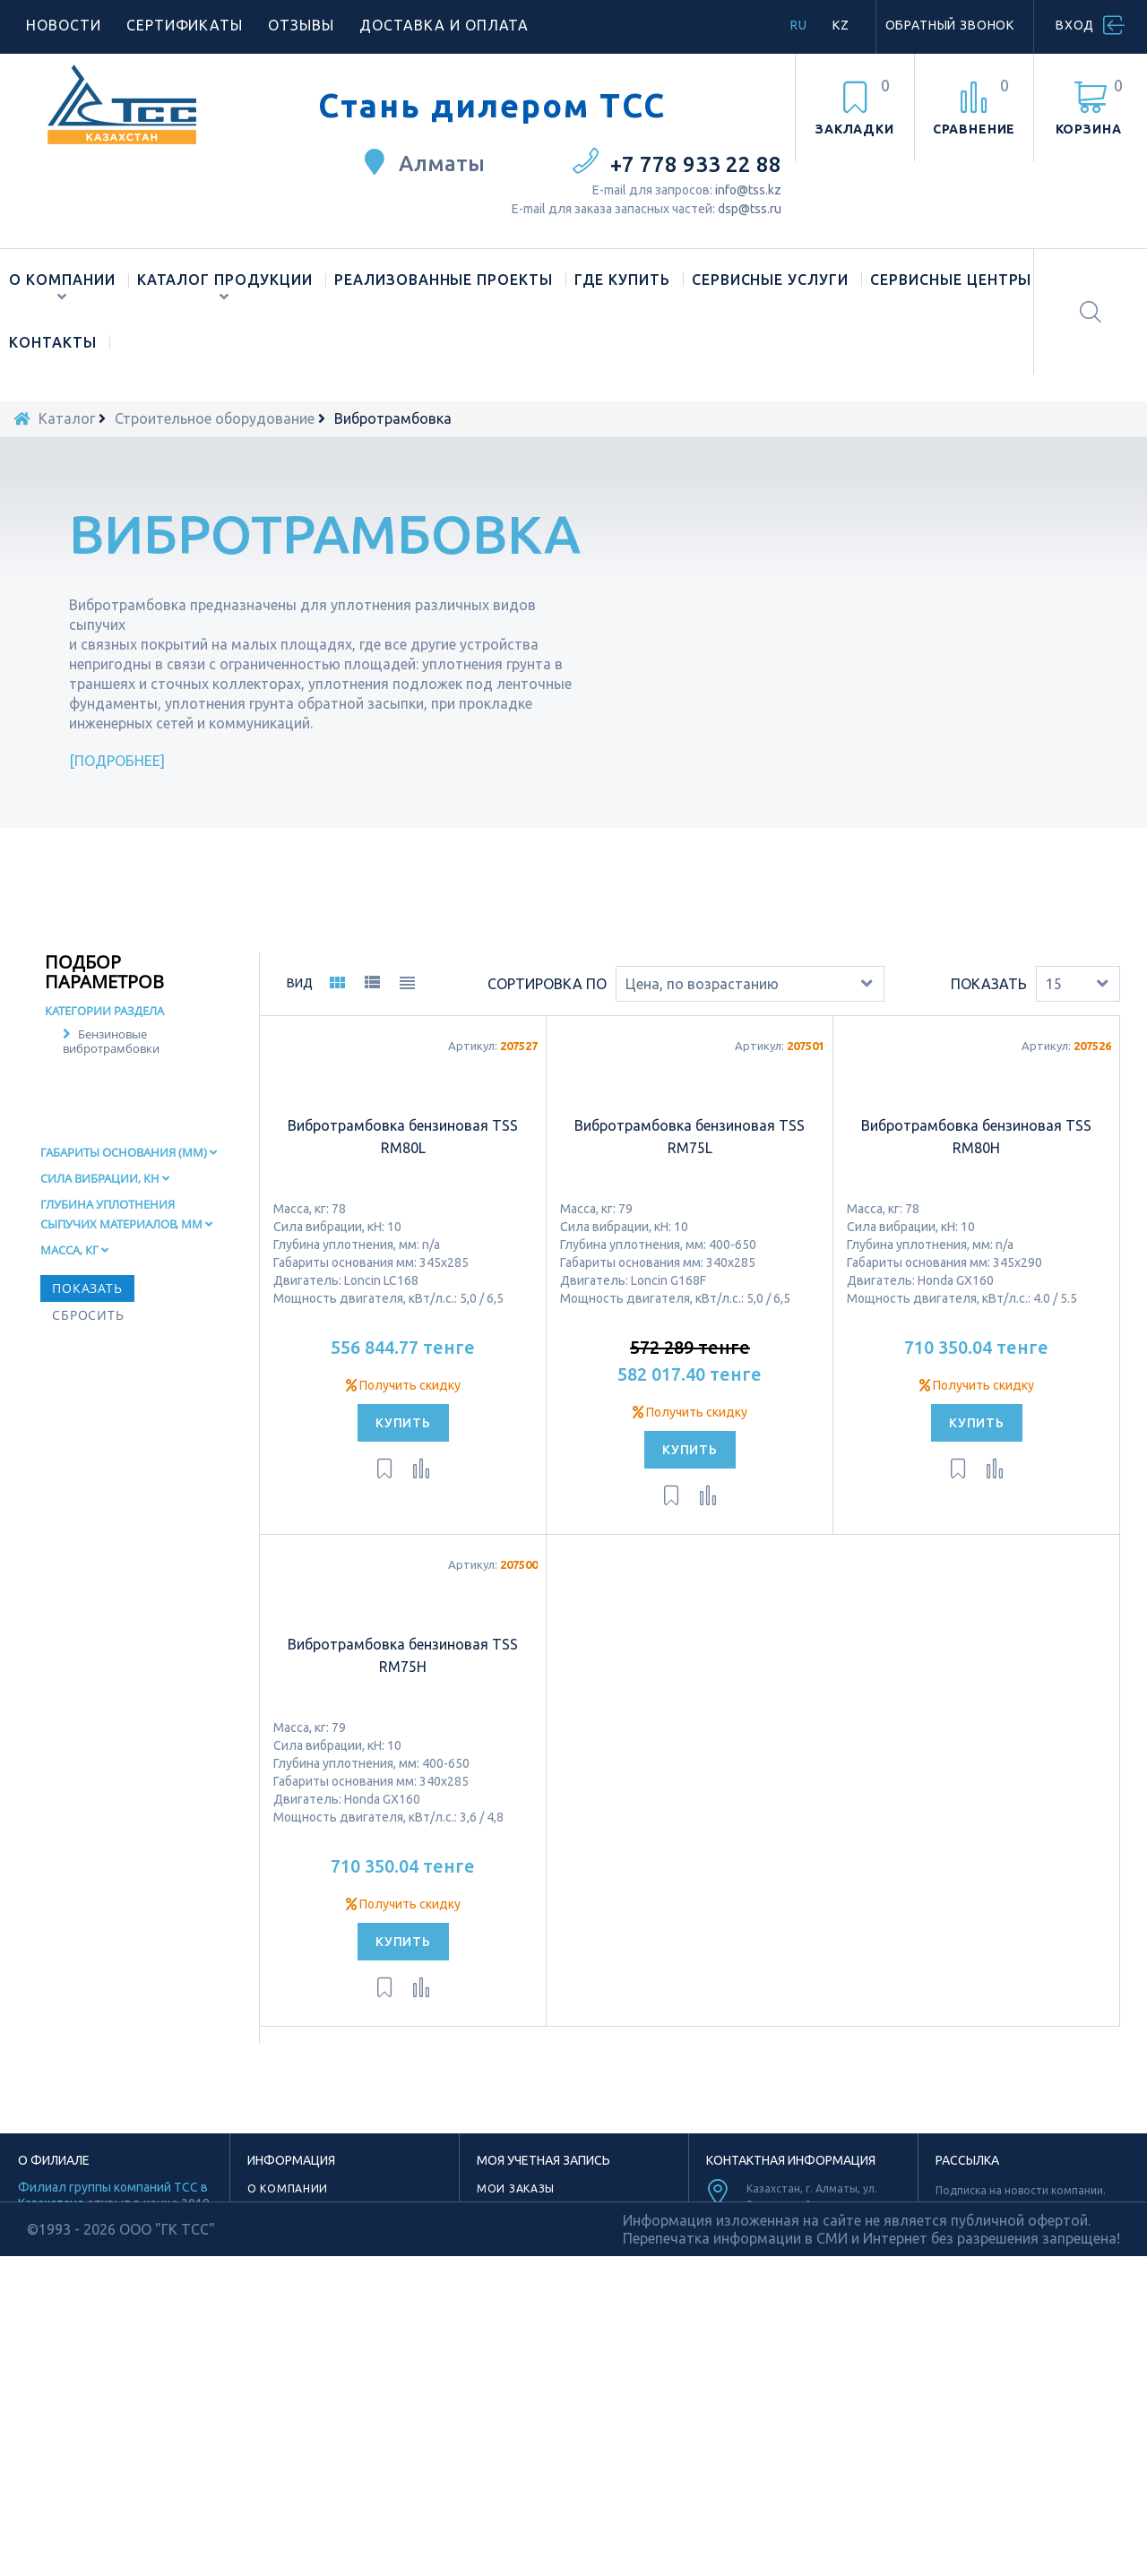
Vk (857, 2464)
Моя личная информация (561, 2283)
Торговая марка (300, 2283)
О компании (62, 279)
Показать (989, 1037)
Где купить (622, 279)
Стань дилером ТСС (492, 106)
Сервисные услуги (770, 279)
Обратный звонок (950, 25)
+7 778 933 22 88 (695, 164)
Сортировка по (547, 1037)
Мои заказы (516, 2242)
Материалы (284, 2345)
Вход (1075, 25)
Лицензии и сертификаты (331, 2324)
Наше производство (314, 2263)
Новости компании (312, 2304)
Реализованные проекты (443, 279)
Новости (63, 25)
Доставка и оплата (444, 25)
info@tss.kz (748, 190)
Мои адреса (515, 2263)
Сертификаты (185, 25)
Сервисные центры (950, 279)
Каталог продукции (225, 279)
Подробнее (117, 761)
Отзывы (301, 25)
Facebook (764, 2464)
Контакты (53, 342)
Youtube (793, 2439)
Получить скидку (403, 1438)
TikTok (792, 2414)
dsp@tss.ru (749, 209)
